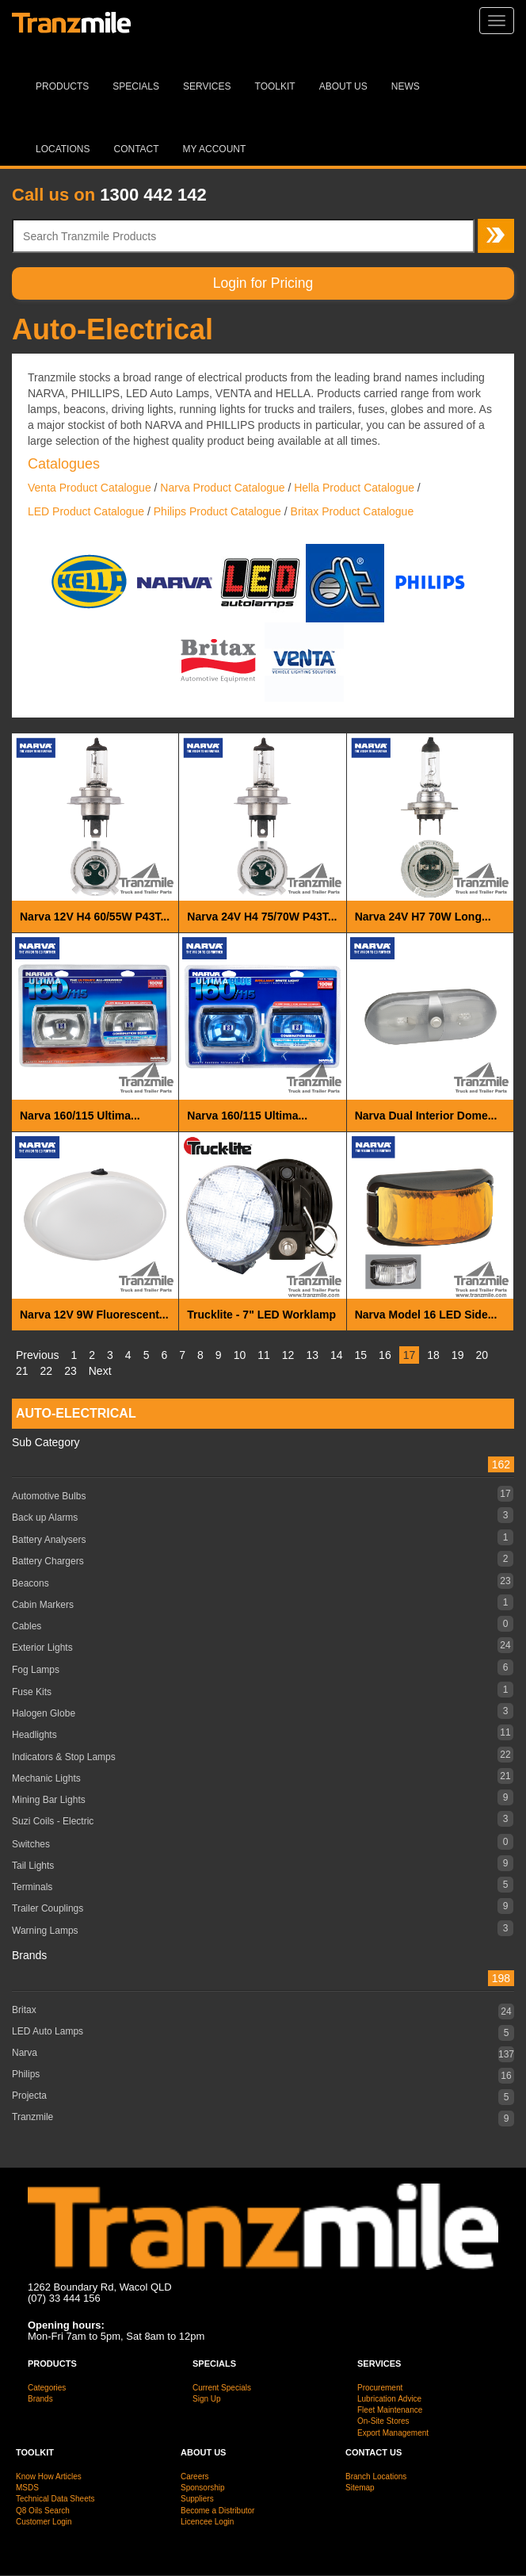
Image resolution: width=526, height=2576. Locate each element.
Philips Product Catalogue (217, 511)
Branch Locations (375, 2476)
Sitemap (360, 2487)
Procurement (379, 2387)
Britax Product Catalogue (352, 511)
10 (240, 1355)
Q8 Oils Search (43, 2510)
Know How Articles (49, 2476)
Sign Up (206, 2398)
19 (458, 1355)
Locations (63, 149)
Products (62, 86)
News (405, 86)
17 (409, 1355)
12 (288, 1355)
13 (312, 1355)
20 (481, 1355)
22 (46, 1371)
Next (100, 1371)
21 (22, 1371)
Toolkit (275, 86)
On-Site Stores (383, 2421)
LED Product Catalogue (86, 511)
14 (336, 1355)
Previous (37, 1355)
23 (70, 1371)
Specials (135, 86)
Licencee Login (207, 2521)
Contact (135, 149)
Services (207, 86)
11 (263, 1355)
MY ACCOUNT (214, 149)
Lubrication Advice (389, 2398)
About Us (343, 86)
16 (385, 1355)
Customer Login (44, 2521)
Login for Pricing (263, 283)
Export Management (393, 2433)
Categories (47, 2387)
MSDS (27, 2487)
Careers (195, 2476)
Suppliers (197, 2498)
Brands (40, 2398)
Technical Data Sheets (55, 2498)
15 (361, 1355)
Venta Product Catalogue (89, 487)
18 (433, 1355)
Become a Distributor (217, 2510)
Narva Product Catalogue (222, 487)
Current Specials (221, 2387)
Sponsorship (203, 2487)
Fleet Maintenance (389, 2410)
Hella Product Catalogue (354, 487)
